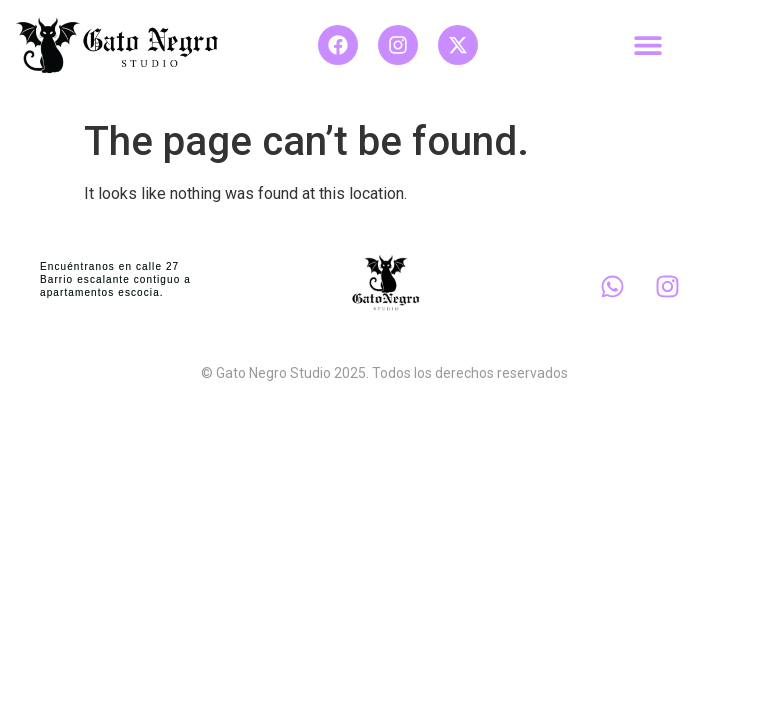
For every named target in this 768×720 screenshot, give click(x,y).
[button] (648, 44)
